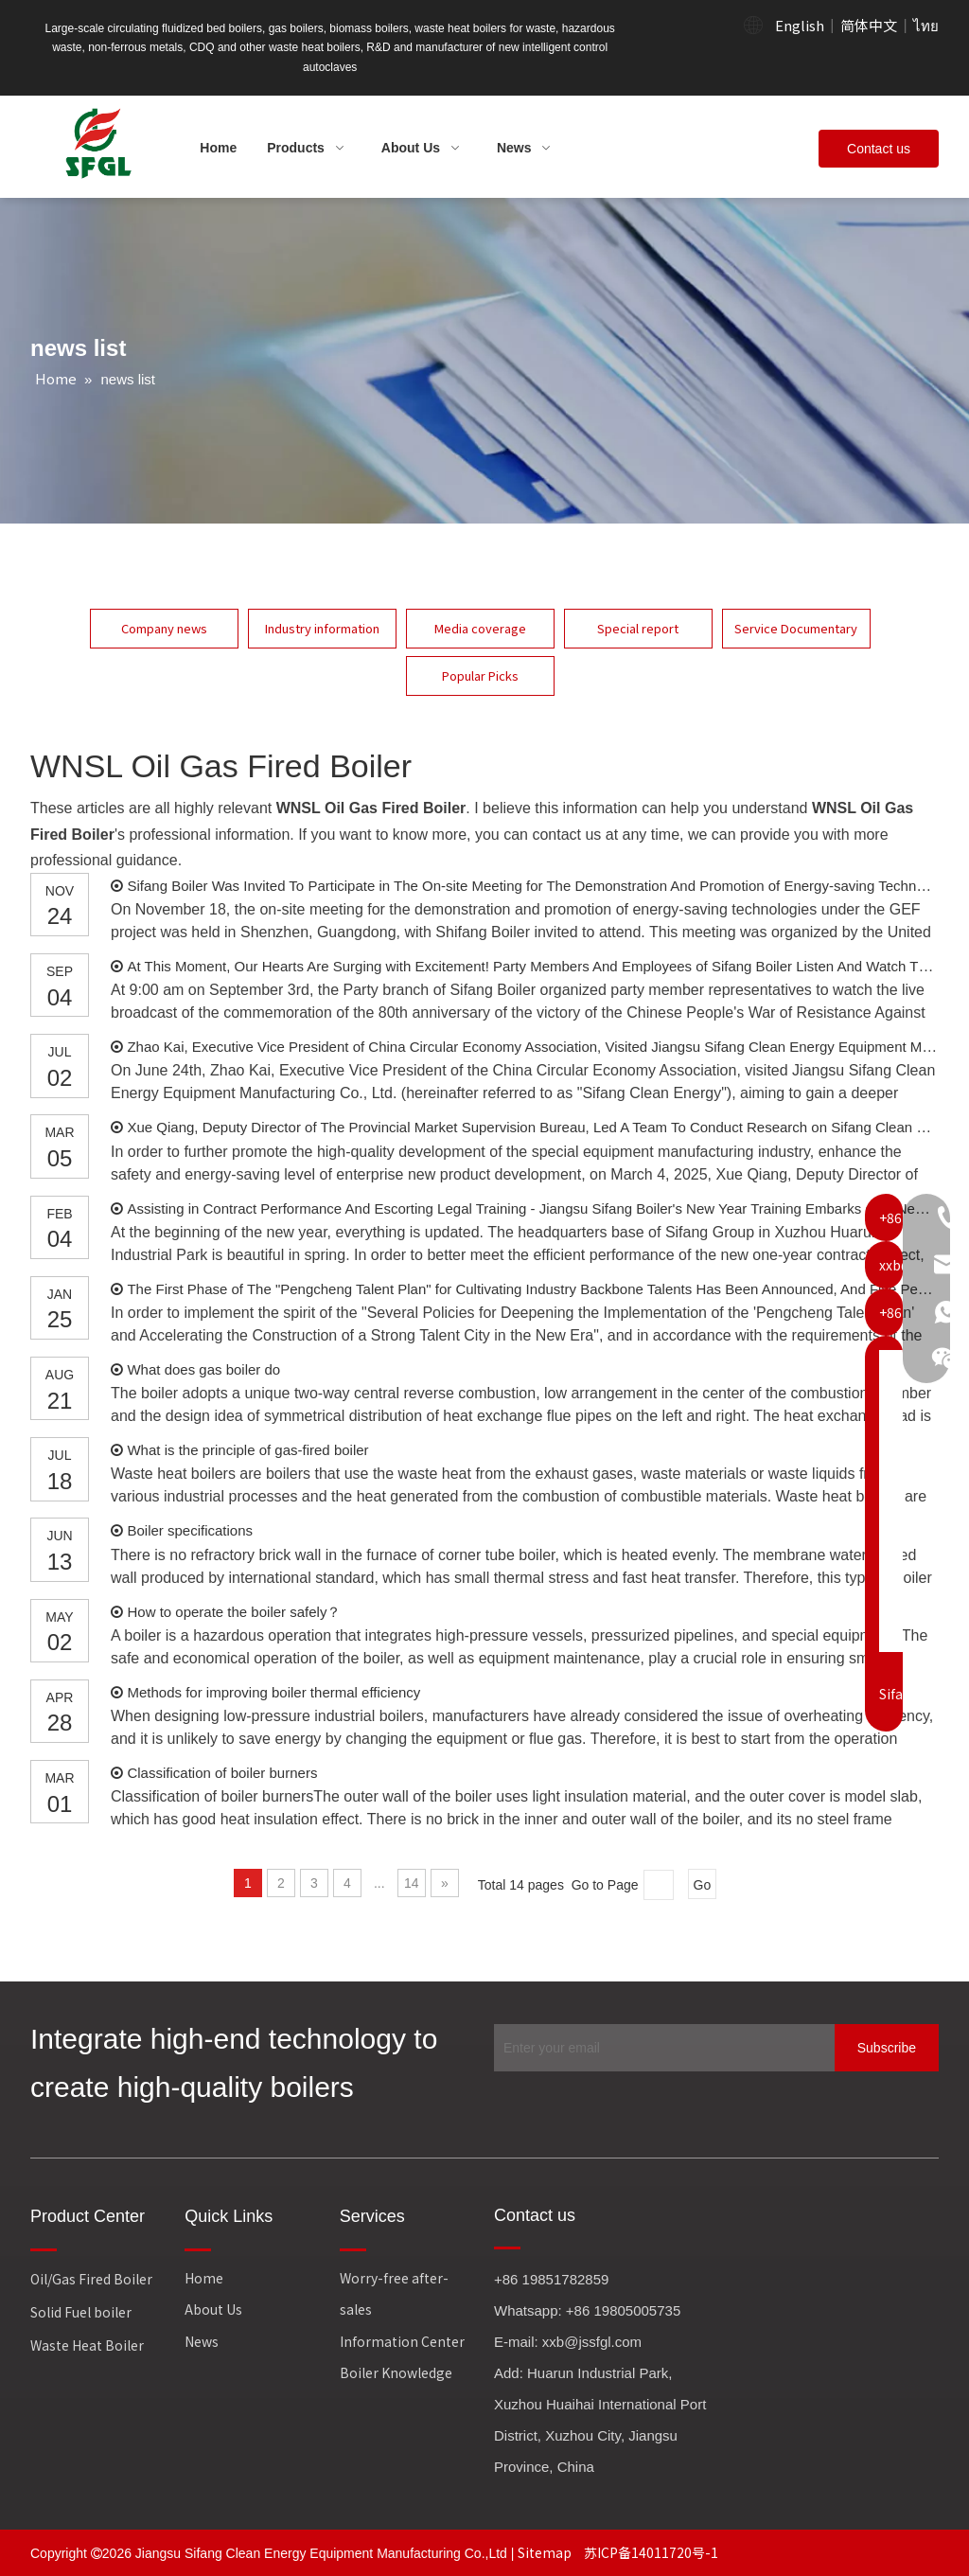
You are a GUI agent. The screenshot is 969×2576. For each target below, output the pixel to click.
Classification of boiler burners (222, 1773)
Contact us (878, 148)
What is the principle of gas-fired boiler (247, 1450)
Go (703, 1884)
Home (204, 2277)
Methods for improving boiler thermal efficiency (273, 1692)
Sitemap (546, 2552)
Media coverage (480, 628)
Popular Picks (480, 675)
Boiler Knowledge (396, 2372)
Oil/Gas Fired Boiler (91, 2278)
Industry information (322, 628)
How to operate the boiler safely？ (234, 1612)
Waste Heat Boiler (87, 2345)
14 (411, 1883)
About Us (213, 2309)
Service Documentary (795, 628)
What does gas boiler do (203, 1369)
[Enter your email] (659, 2047)
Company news (164, 628)
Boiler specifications (190, 1530)
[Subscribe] (887, 2047)
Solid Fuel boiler (81, 2311)
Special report (637, 628)
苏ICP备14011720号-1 (651, 2552)
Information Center (402, 2341)
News (202, 2341)
